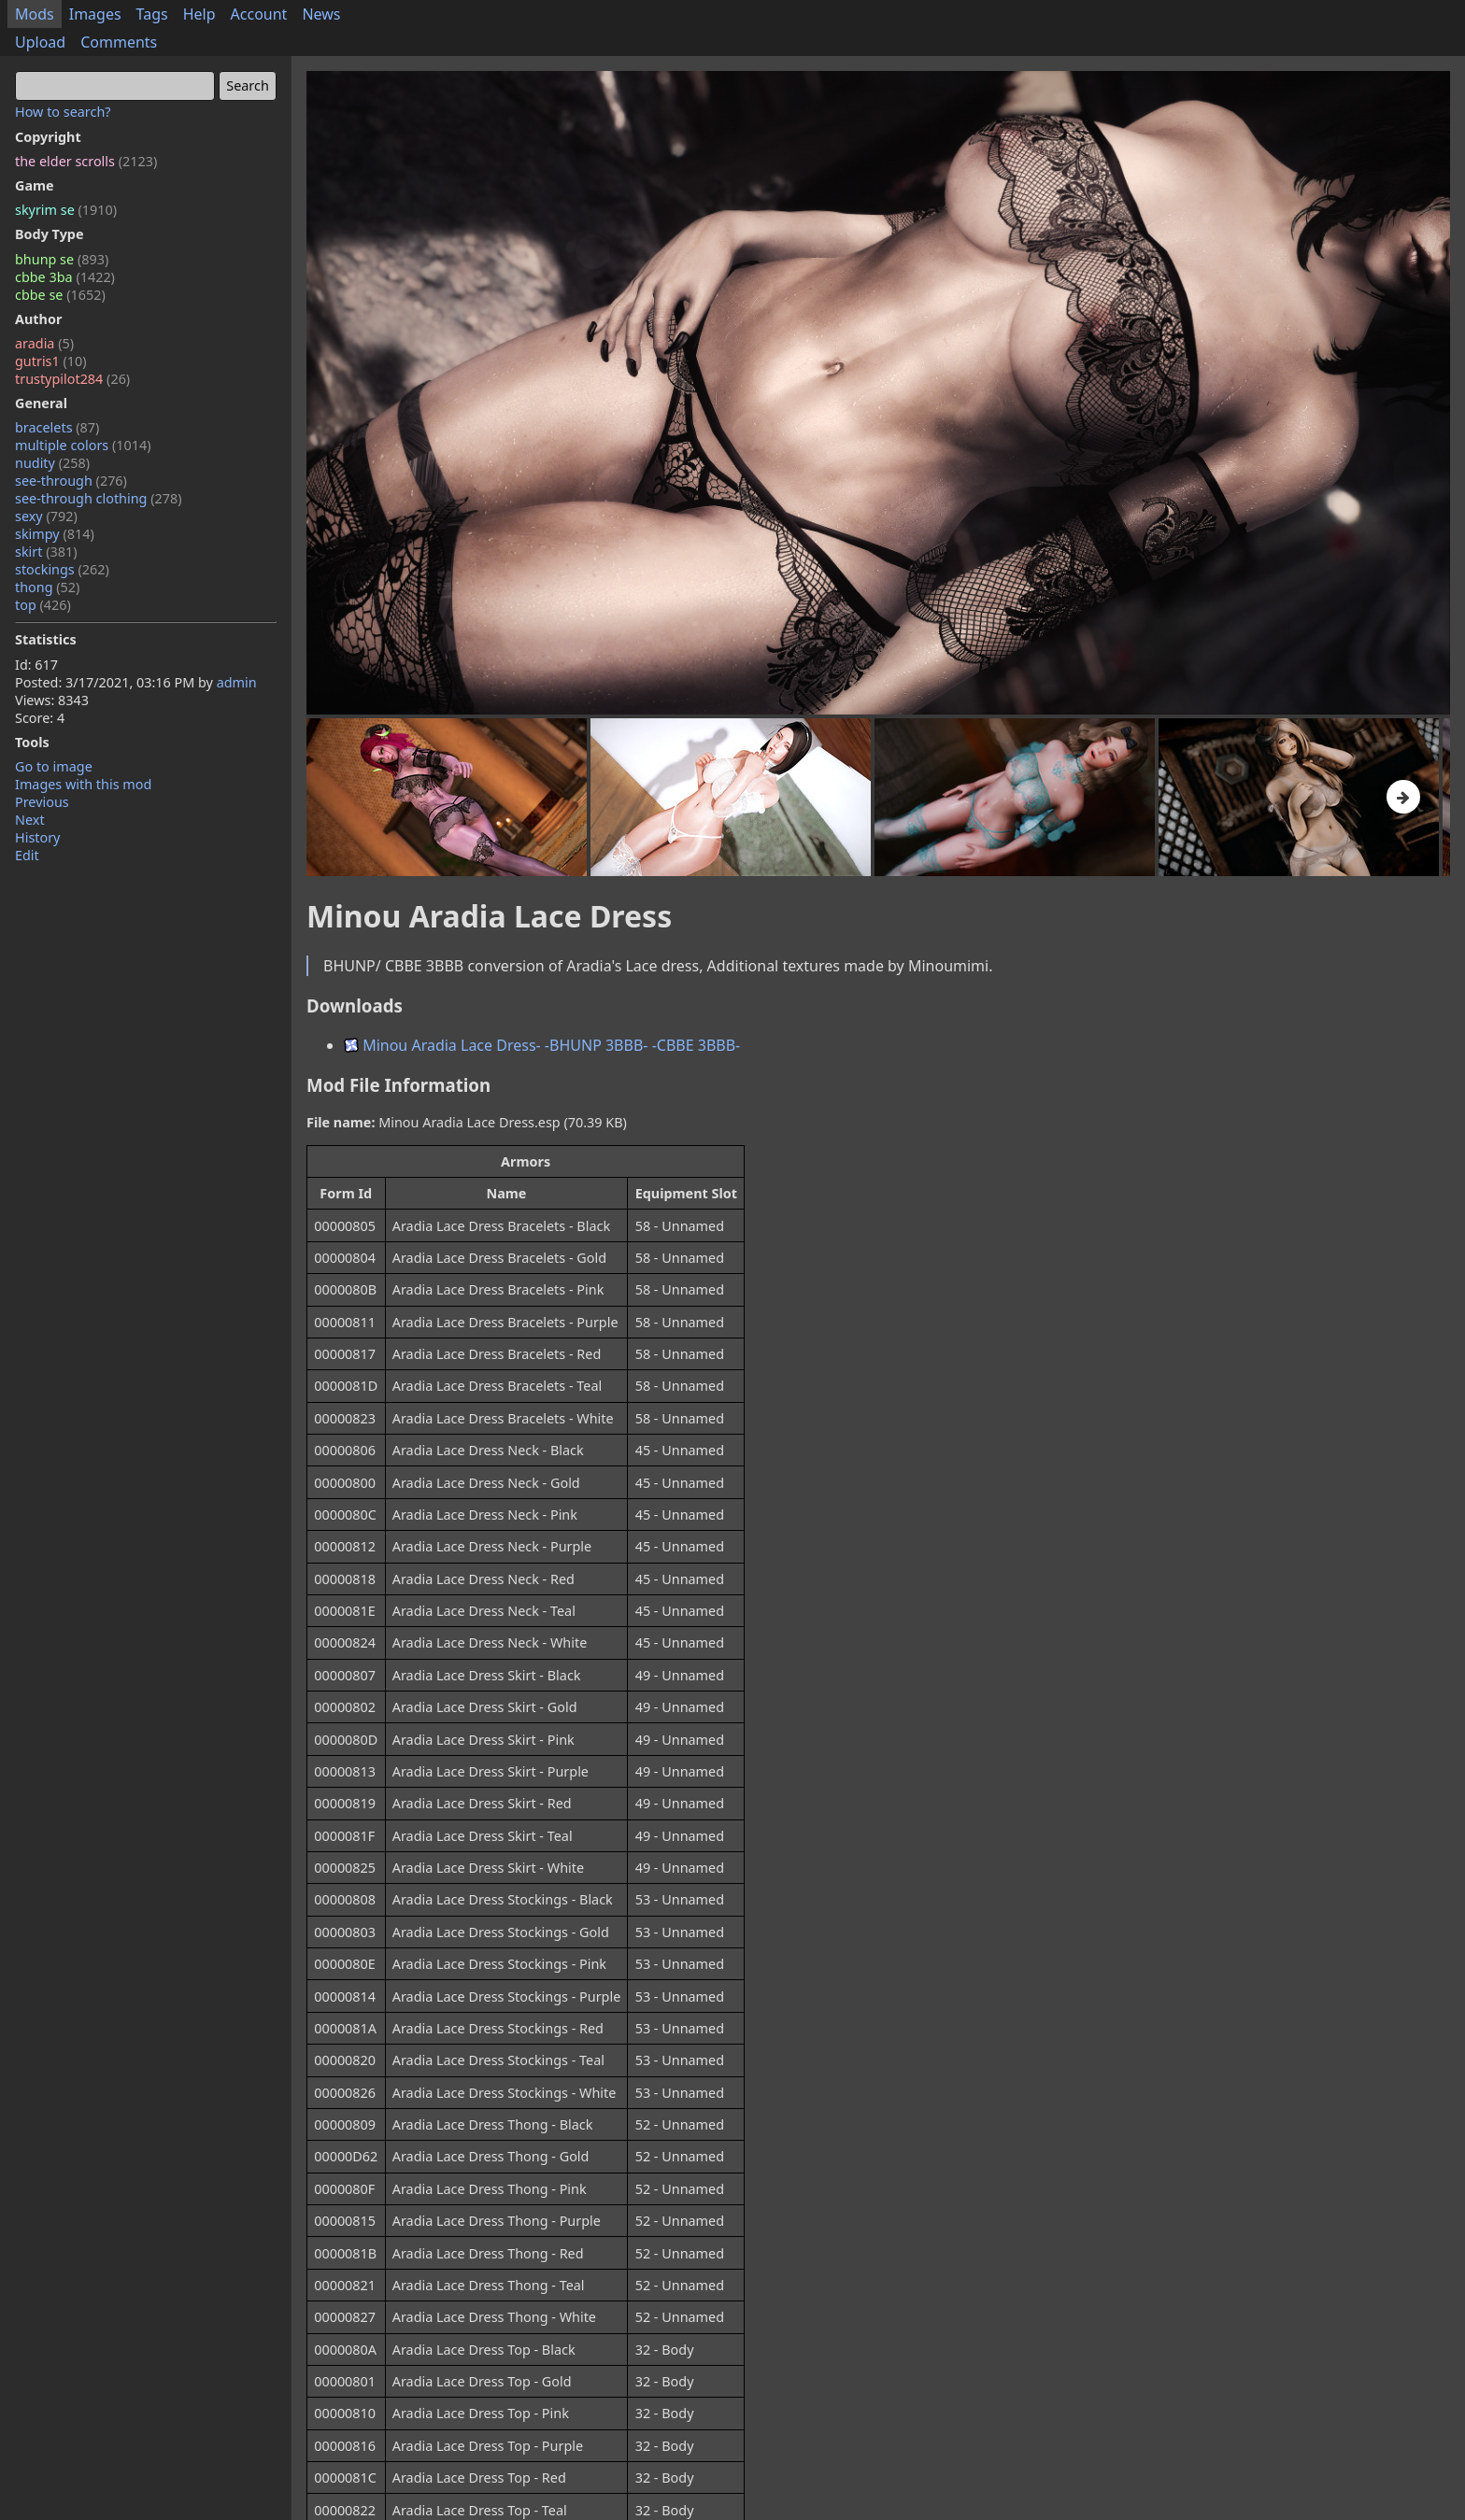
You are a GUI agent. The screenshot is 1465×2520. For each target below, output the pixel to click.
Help (199, 14)
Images (95, 14)
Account (259, 14)
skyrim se (66, 210)
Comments (118, 42)
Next (30, 819)
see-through (71, 480)
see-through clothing (98, 498)
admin (237, 682)
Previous (42, 802)
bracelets (57, 427)
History (37, 837)
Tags (152, 14)
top (43, 605)
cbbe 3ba (65, 277)
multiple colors (83, 445)
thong (47, 587)
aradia (44, 343)
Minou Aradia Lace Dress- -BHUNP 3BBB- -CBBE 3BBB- (542, 1045)
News (321, 14)
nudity (52, 463)
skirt (46, 551)
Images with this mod (83, 784)
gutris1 (51, 361)
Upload (40, 42)
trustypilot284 (72, 379)
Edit (27, 855)
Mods (34, 14)
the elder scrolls (86, 161)
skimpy (54, 534)
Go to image (53, 766)
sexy (46, 516)
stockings (62, 569)
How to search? (63, 111)
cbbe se (60, 295)
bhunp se (61, 259)
